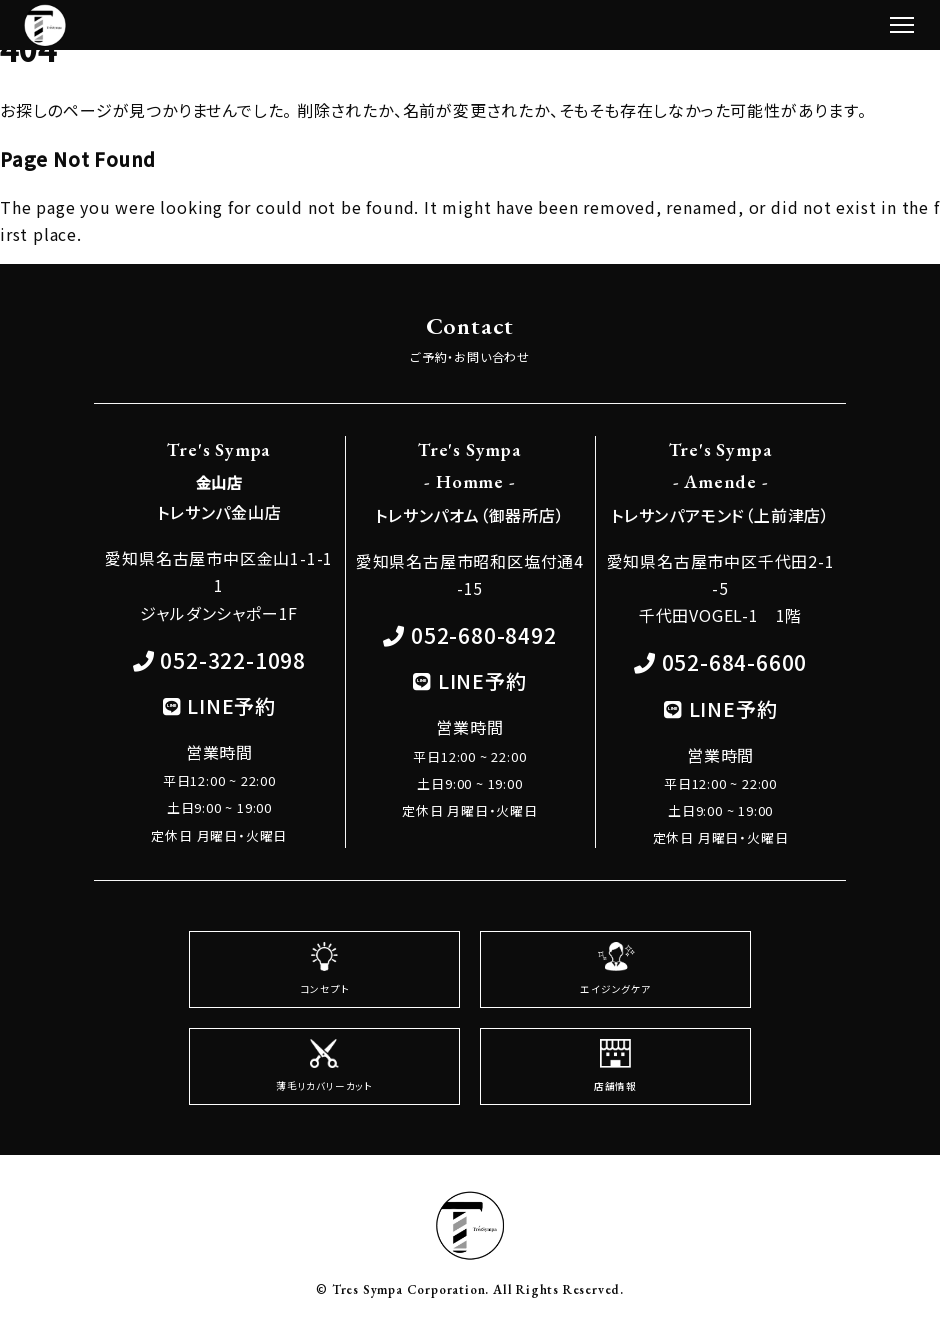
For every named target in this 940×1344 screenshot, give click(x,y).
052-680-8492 (484, 635)
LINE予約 (231, 705)
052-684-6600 (735, 662)
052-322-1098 (233, 660)
